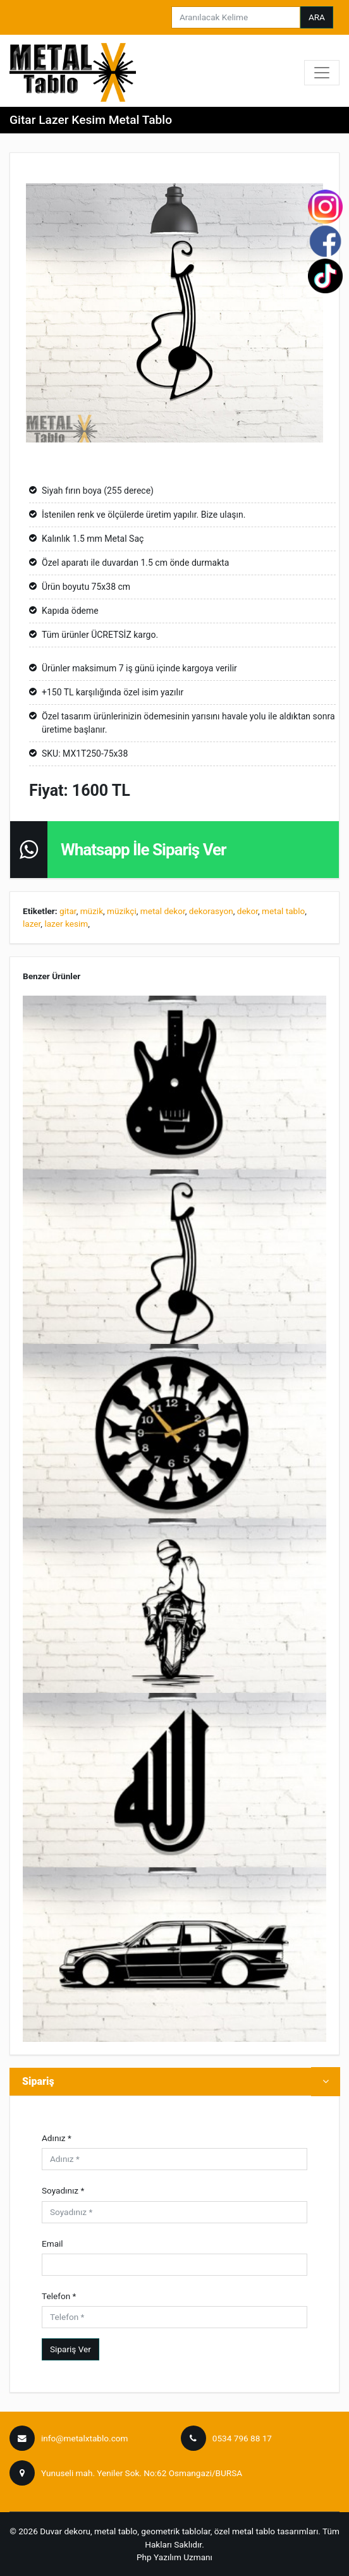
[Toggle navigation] (322, 72)
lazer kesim (66, 924)
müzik (91, 911)
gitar (68, 911)
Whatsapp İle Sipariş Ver (143, 849)
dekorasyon (211, 911)
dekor (247, 911)
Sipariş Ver (70, 2349)
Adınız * (56, 2138)
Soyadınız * (63, 2190)
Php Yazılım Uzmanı (174, 2557)
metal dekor (162, 911)
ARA (317, 17)
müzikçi (122, 911)
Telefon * (59, 2296)
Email (52, 2243)
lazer (31, 924)
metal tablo (283, 911)
